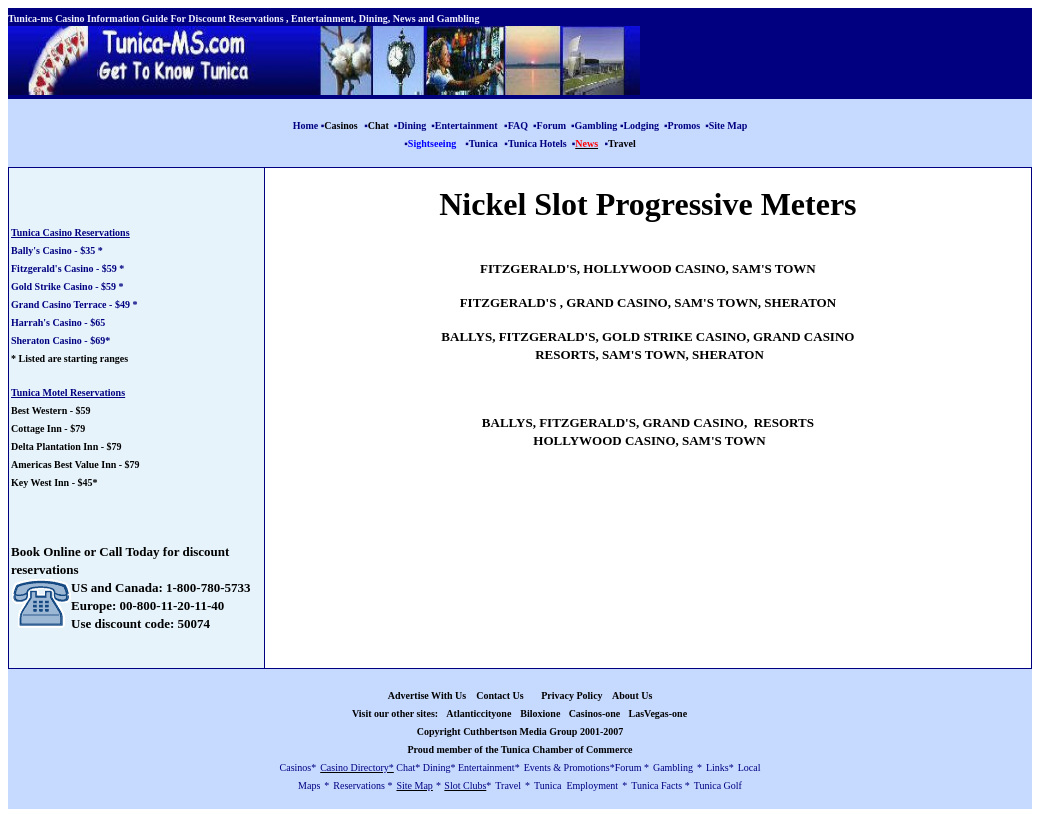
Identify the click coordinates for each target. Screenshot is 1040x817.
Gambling (596, 125)
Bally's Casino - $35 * (57, 250)
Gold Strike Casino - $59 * (67, 286)
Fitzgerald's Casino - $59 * (67, 268)
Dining (411, 125)
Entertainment (466, 125)
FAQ (518, 125)
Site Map (728, 125)
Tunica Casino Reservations (70, 232)
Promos (684, 125)
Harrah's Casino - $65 (58, 322)
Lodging (641, 125)
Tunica (483, 143)
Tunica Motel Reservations (68, 392)
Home (306, 125)
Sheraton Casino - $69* (60, 340)
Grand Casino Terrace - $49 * (74, 304)
